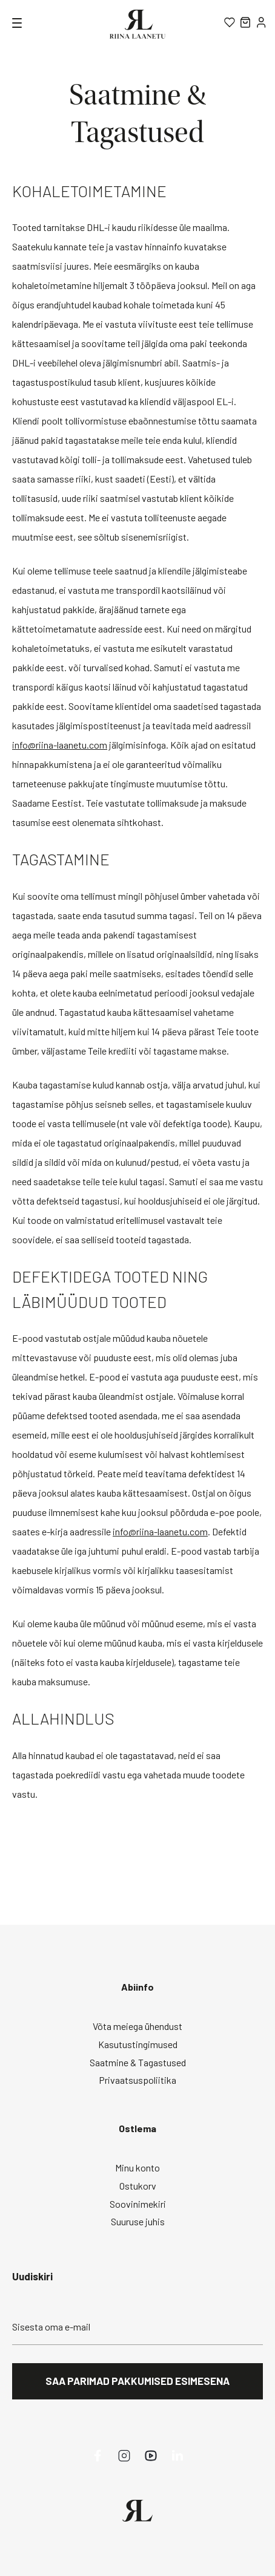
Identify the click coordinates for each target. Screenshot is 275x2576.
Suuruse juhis (138, 2221)
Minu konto (137, 2167)
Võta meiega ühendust (137, 2026)
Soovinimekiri (138, 2204)
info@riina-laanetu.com (59, 744)
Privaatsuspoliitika (137, 2080)
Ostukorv (137, 2185)
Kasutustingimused (137, 2044)
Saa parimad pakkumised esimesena (137, 2381)
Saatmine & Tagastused (138, 2062)
